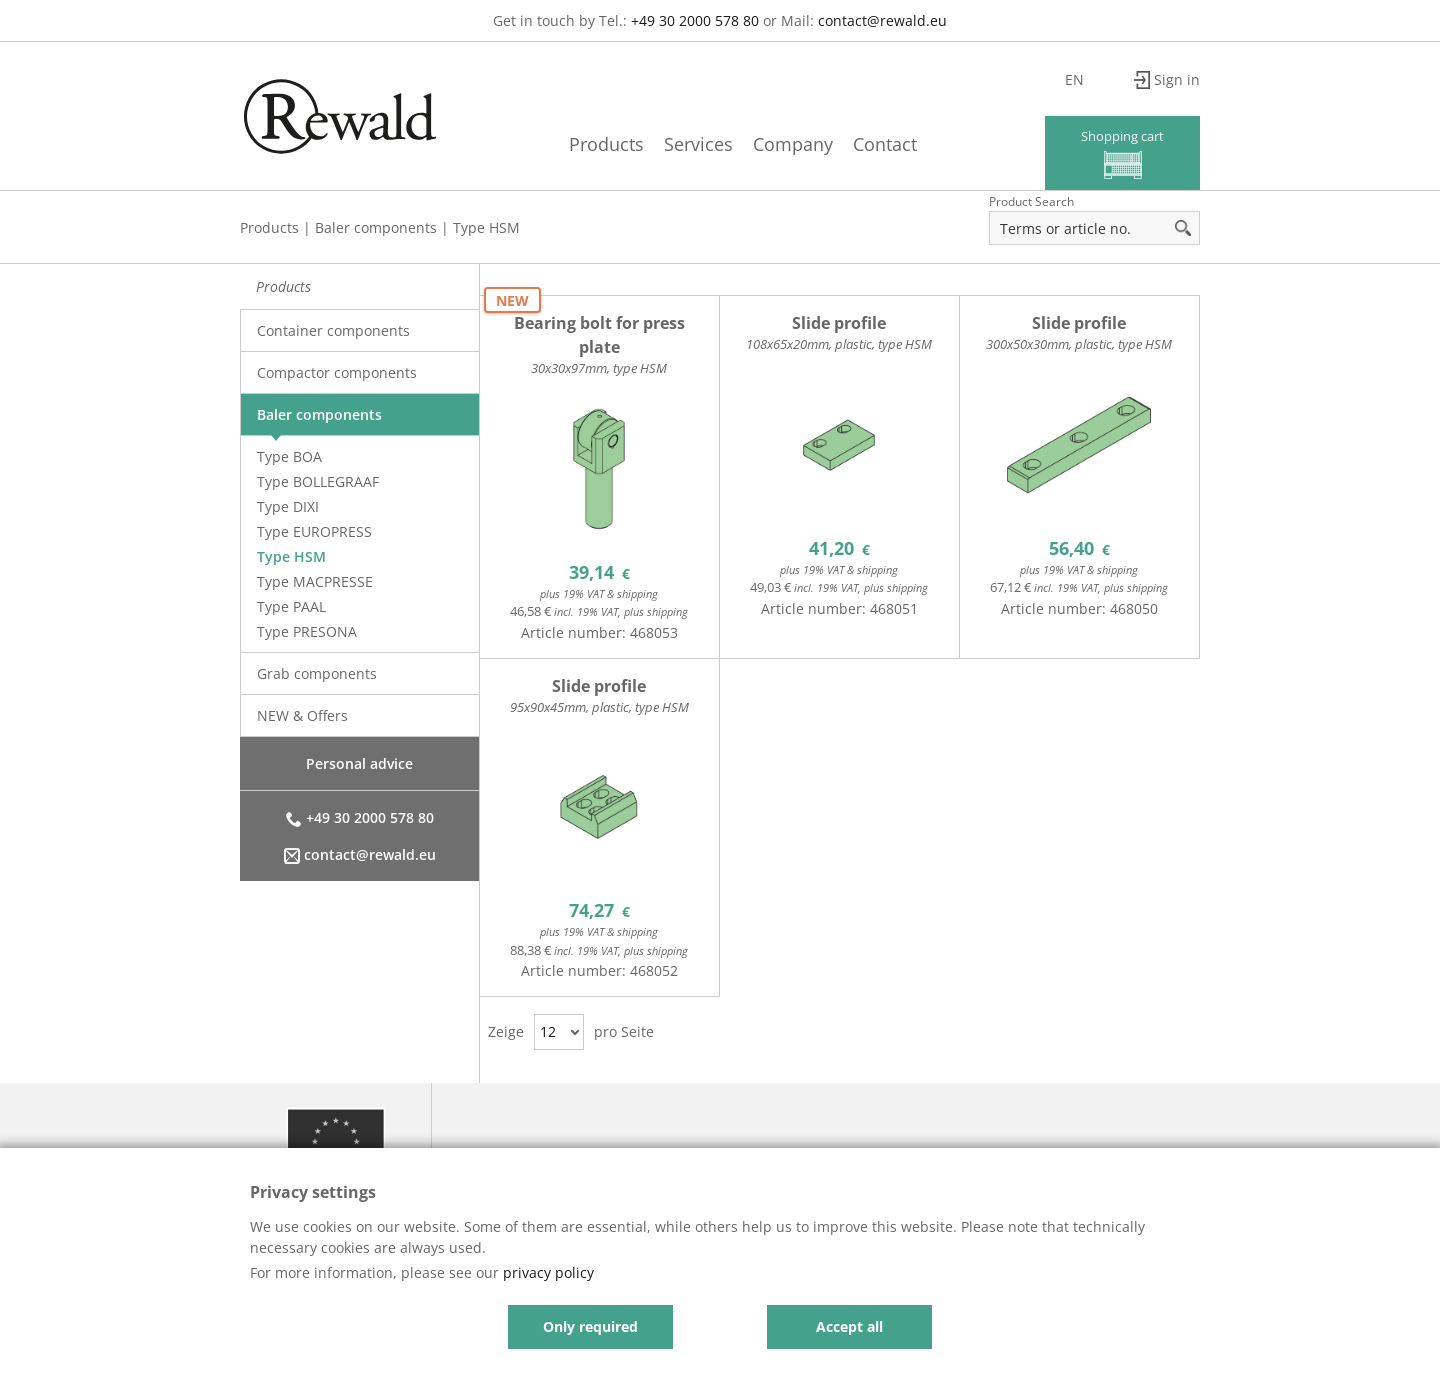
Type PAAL (291, 606)
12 (548, 1031)
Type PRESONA (307, 631)
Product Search (1031, 201)
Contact (885, 144)
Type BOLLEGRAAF (318, 481)
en (1074, 79)
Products (606, 144)
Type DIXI (288, 506)
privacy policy (548, 1272)
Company (793, 144)
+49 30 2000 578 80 (695, 20)
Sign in (1177, 79)
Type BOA (289, 456)
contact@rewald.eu (882, 20)
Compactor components (337, 372)
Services (698, 144)
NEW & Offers (302, 715)
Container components (333, 330)
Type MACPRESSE (315, 581)
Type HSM (486, 227)
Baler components (376, 227)
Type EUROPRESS (314, 531)
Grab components (317, 673)
